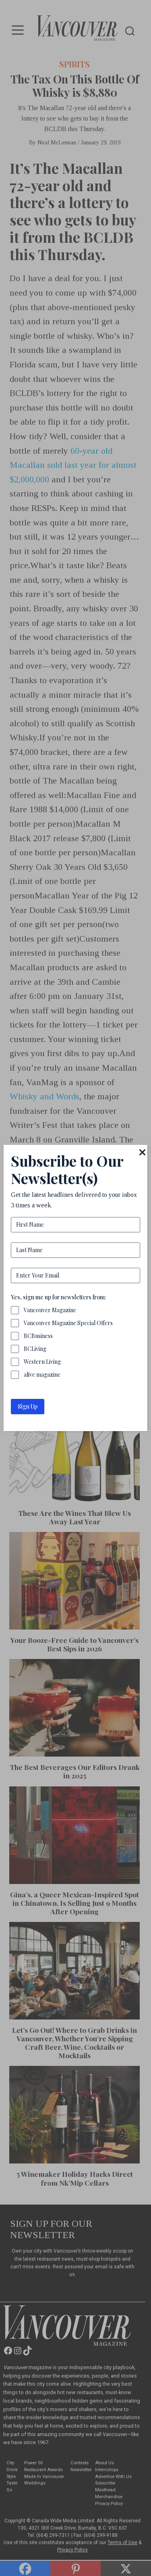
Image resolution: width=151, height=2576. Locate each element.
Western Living (42, 1361)
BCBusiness (38, 1336)
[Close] (142, 1152)
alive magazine (42, 1374)
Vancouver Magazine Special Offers (68, 1323)
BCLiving (35, 1349)
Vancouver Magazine (50, 1310)
